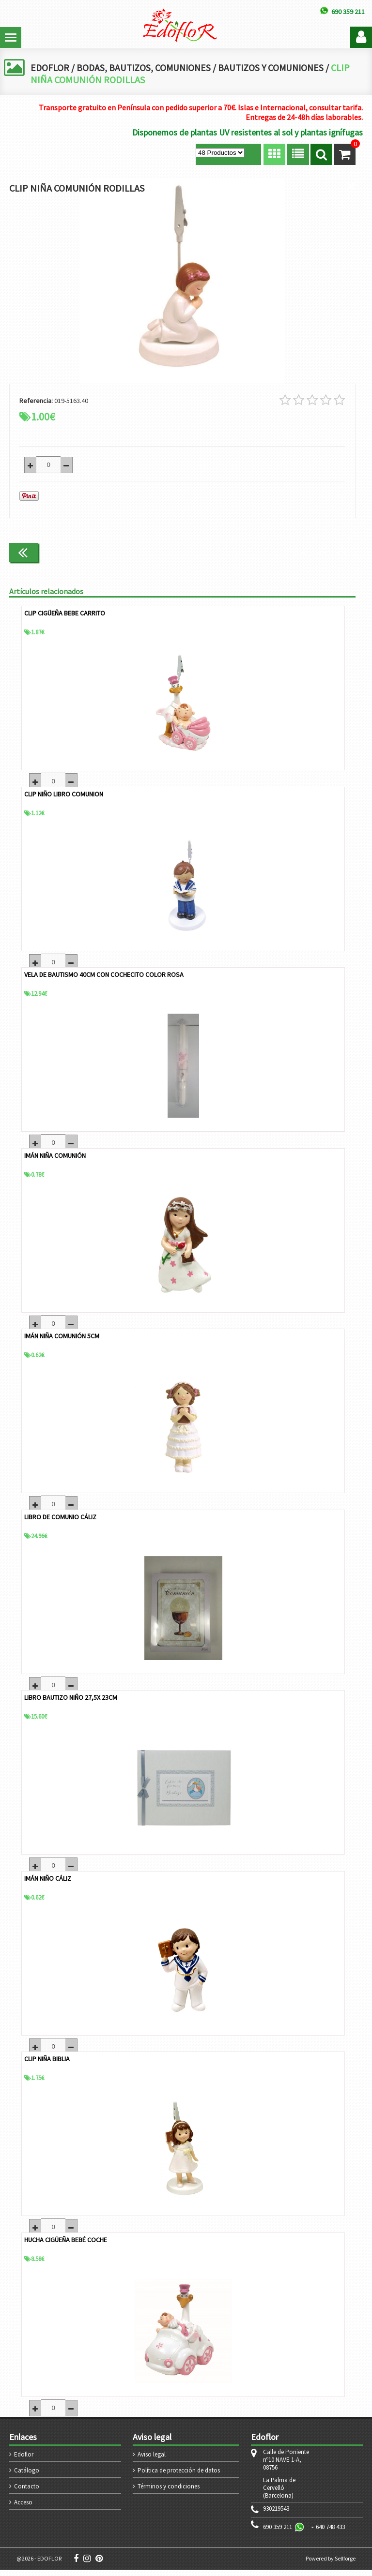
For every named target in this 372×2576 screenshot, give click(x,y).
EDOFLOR (50, 67)
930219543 (276, 2515)
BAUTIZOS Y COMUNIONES (276, 67)
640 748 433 (330, 2533)
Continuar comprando (314, 551)
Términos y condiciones (169, 2492)
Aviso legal (152, 2460)
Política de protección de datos (179, 2476)
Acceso (23, 2508)
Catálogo (26, 2476)
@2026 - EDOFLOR (39, 2564)
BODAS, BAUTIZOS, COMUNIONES (146, 67)
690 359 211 (277, 2533)
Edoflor (23, 2460)
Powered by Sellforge (331, 2564)
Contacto (26, 2492)
